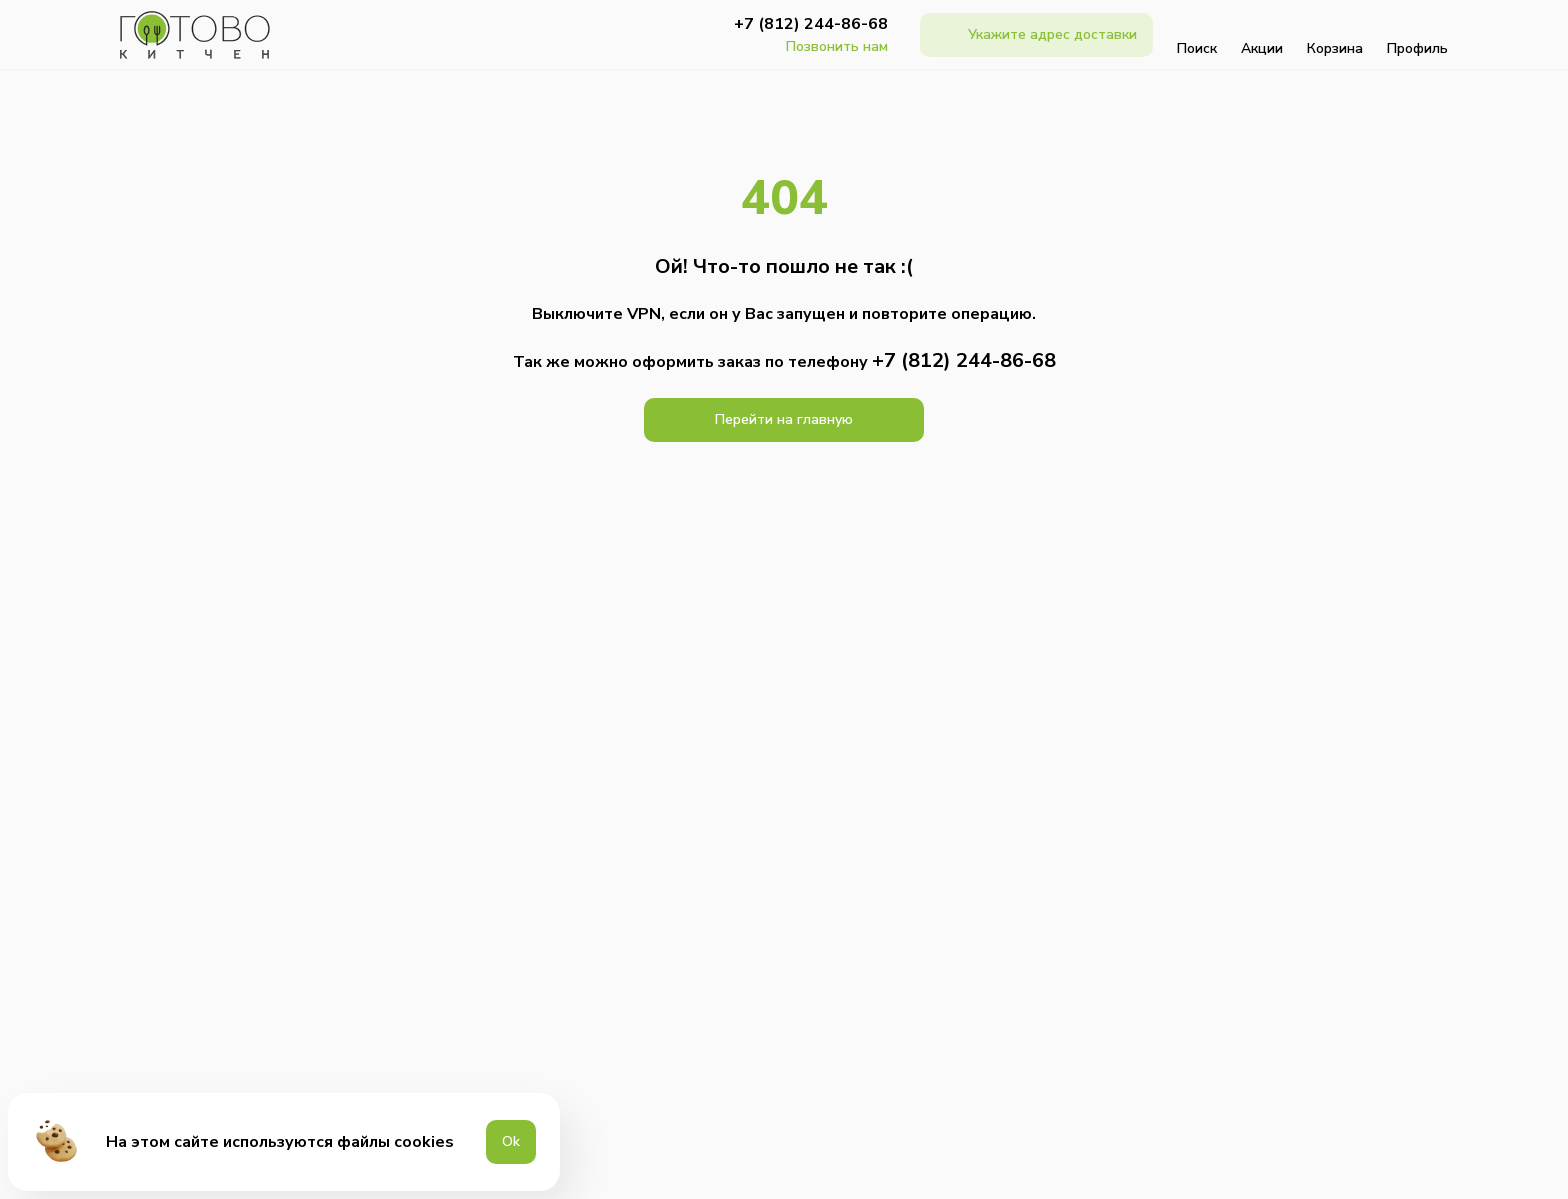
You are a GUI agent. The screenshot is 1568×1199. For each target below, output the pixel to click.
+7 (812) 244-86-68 (811, 24)
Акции (1262, 35)
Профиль (1417, 35)
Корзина (1335, 35)
